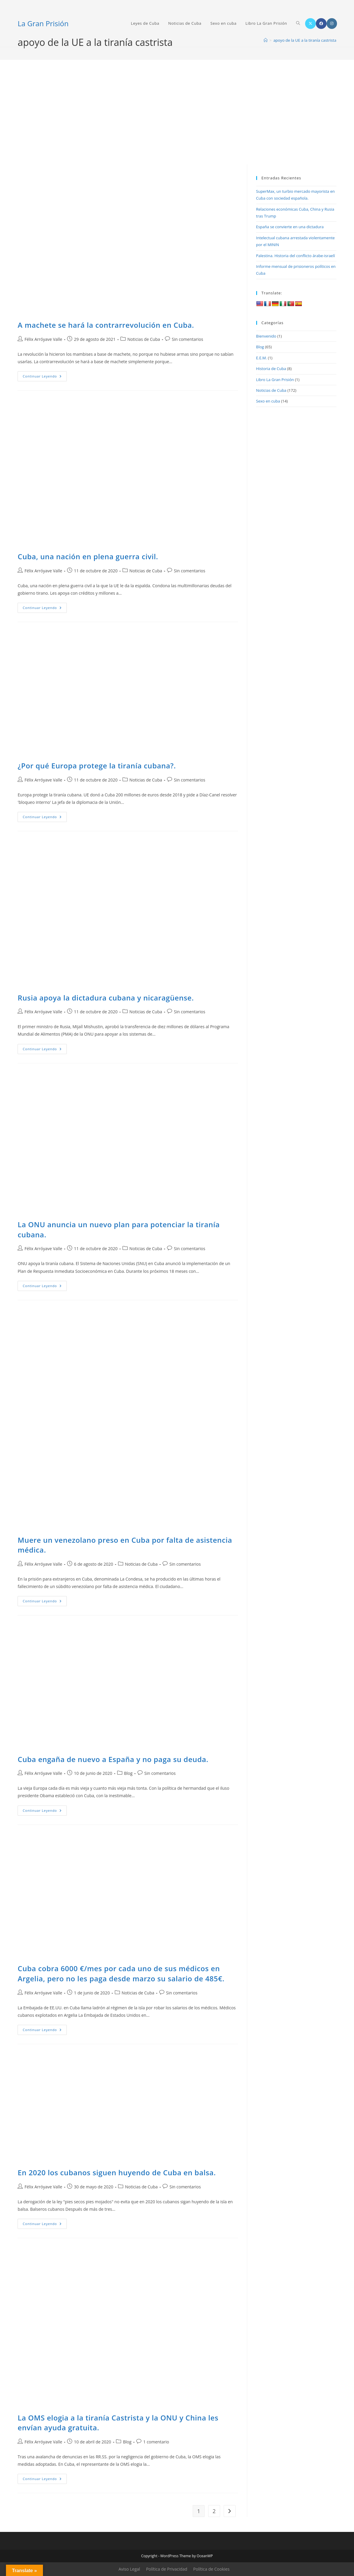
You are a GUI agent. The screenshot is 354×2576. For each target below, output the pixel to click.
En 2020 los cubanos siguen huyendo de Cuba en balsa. (117, 2172)
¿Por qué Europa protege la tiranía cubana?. (97, 765)
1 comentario (156, 2442)
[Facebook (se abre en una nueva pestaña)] (321, 23)
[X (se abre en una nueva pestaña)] (310, 23)
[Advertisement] (177, 119)
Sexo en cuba (268, 401)
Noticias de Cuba (143, 339)
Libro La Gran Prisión (275, 379)
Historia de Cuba (271, 368)
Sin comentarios (187, 339)
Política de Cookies (211, 2569)
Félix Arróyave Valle (43, 339)
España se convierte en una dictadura (290, 226)
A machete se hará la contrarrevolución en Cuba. (106, 325)
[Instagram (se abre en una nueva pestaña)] (332, 23)
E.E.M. (261, 358)
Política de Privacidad (166, 2569)
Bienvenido (266, 336)
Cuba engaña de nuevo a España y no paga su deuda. (113, 1759)
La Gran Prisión (43, 23)
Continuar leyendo (45, 377)
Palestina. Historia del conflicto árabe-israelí (295, 255)
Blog (128, 1773)
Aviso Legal (129, 2569)
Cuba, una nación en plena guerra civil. (88, 556)
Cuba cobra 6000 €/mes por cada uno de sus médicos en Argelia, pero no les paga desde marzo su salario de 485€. (121, 1973)
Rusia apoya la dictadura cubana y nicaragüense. (106, 998)
